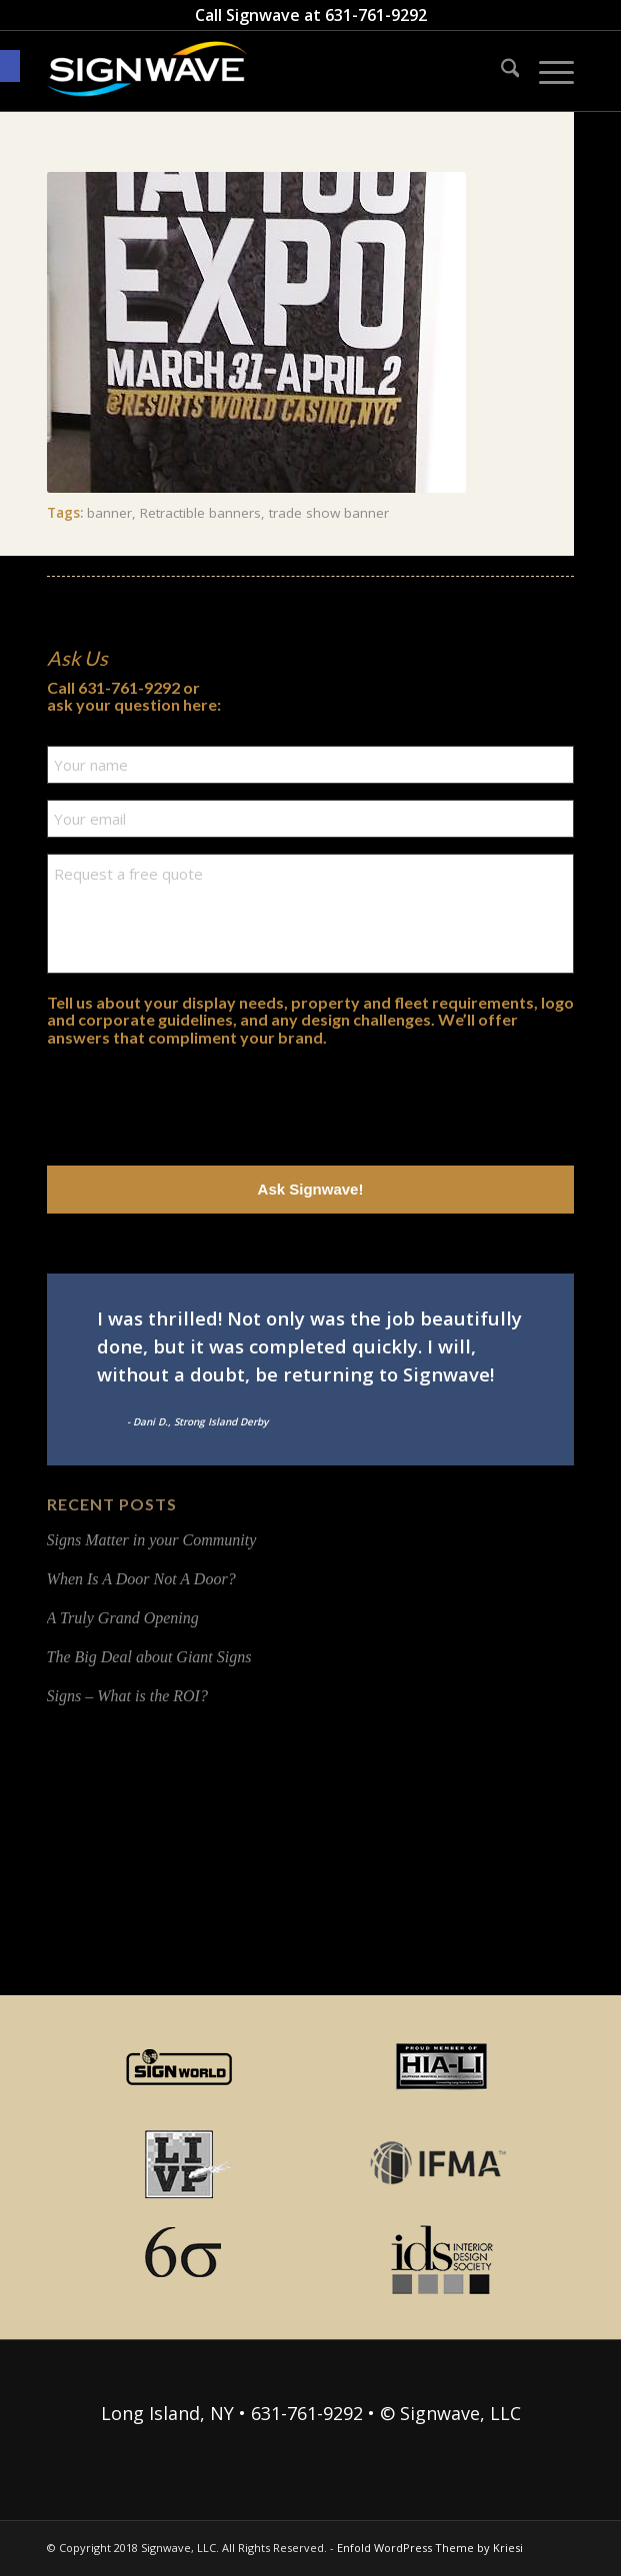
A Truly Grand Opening (123, 1617)
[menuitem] (500, 71)
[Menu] (546, 71)
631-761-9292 (376, 15)
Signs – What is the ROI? (127, 1695)
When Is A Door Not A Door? (141, 1578)
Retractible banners (200, 513)
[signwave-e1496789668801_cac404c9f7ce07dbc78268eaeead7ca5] (258, 71)
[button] (10, 66)
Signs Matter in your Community (152, 1539)
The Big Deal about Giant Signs (149, 1656)
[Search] (500, 71)
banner (109, 513)
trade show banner (329, 513)
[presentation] (199, 1101)
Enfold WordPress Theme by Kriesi (430, 2547)
